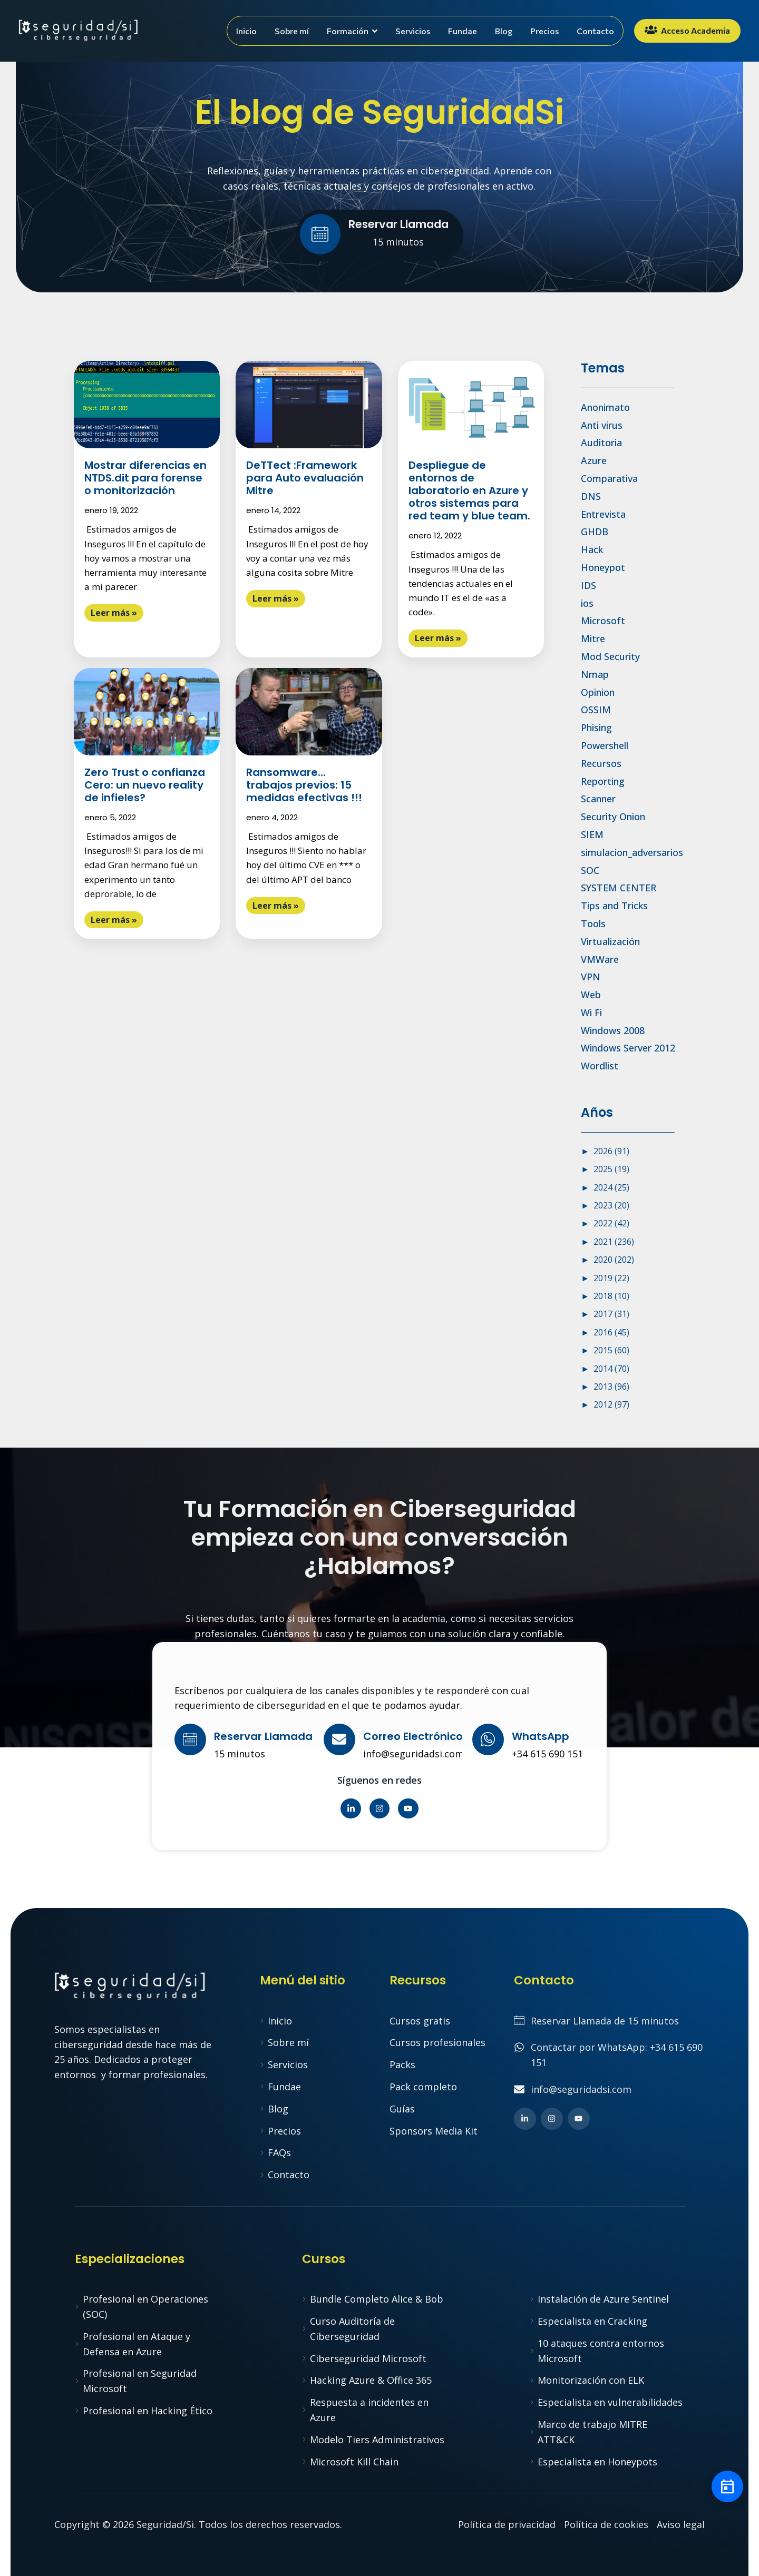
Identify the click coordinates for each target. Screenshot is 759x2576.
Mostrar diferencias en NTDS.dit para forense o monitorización (145, 478)
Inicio (246, 31)
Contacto (595, 31)
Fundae (462, 31)
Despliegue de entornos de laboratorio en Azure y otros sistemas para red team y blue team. (469, 490)
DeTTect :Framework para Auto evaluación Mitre (305, 478)
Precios (544, 31)
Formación (352, 31)
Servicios (412, 31)
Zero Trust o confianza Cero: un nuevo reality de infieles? (144, 785)
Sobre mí (292, 31)
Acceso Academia (687, 30)
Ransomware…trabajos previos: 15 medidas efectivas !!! (304, 785)
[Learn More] (380, 235)
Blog (503, 31)
